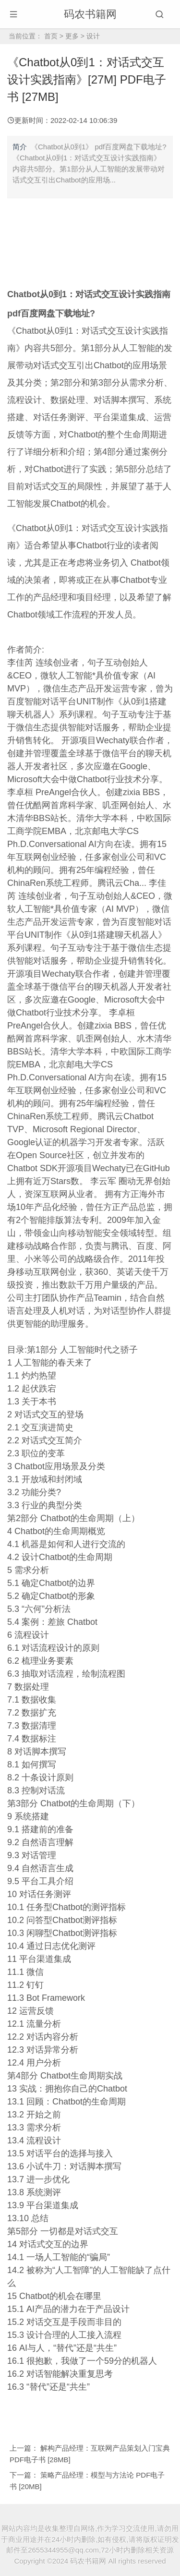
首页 (51, 36)
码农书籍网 (90, 14)
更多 (72, 36)
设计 (93, 36)
